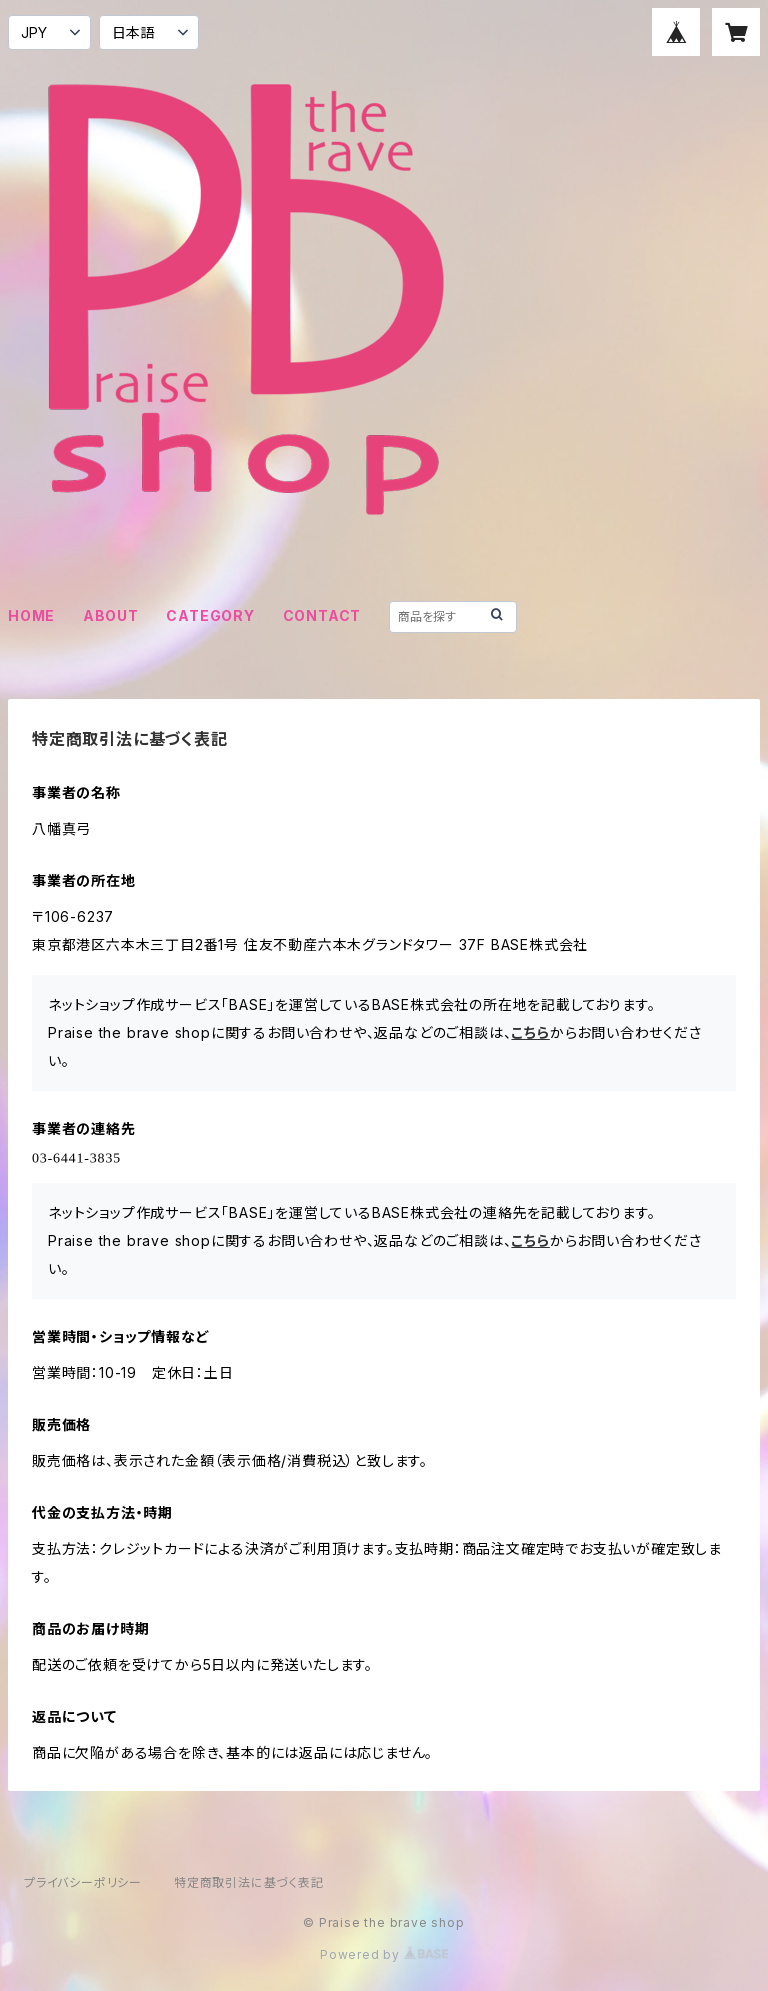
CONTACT (322, 615)
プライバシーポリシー (83, 1882)
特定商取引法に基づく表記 (249, 1882)
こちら (530, 1032)
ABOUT (111, 615)
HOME (31, 615)
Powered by (384, 1954)
